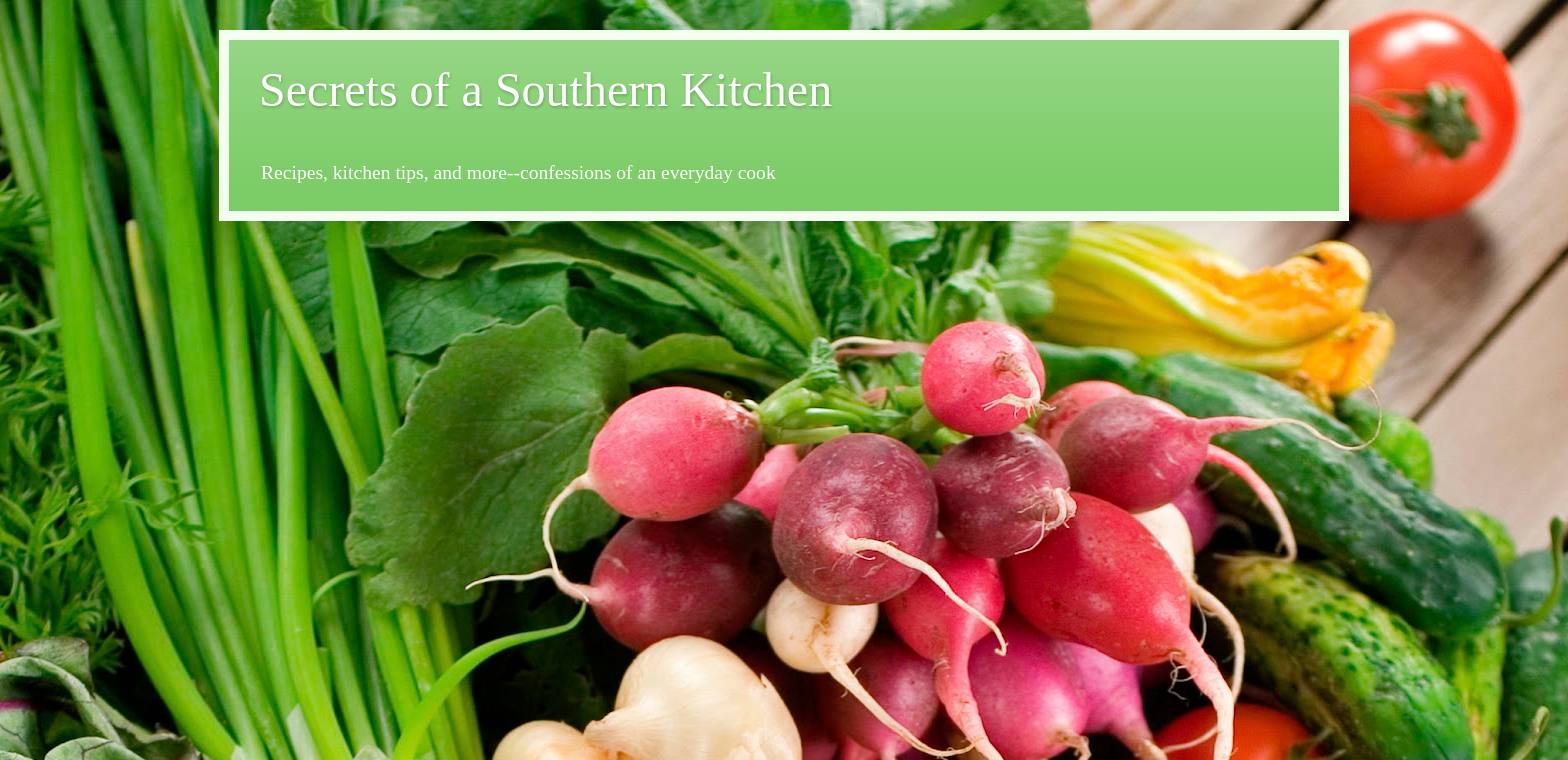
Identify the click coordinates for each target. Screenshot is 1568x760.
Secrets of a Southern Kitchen (545, 89)
